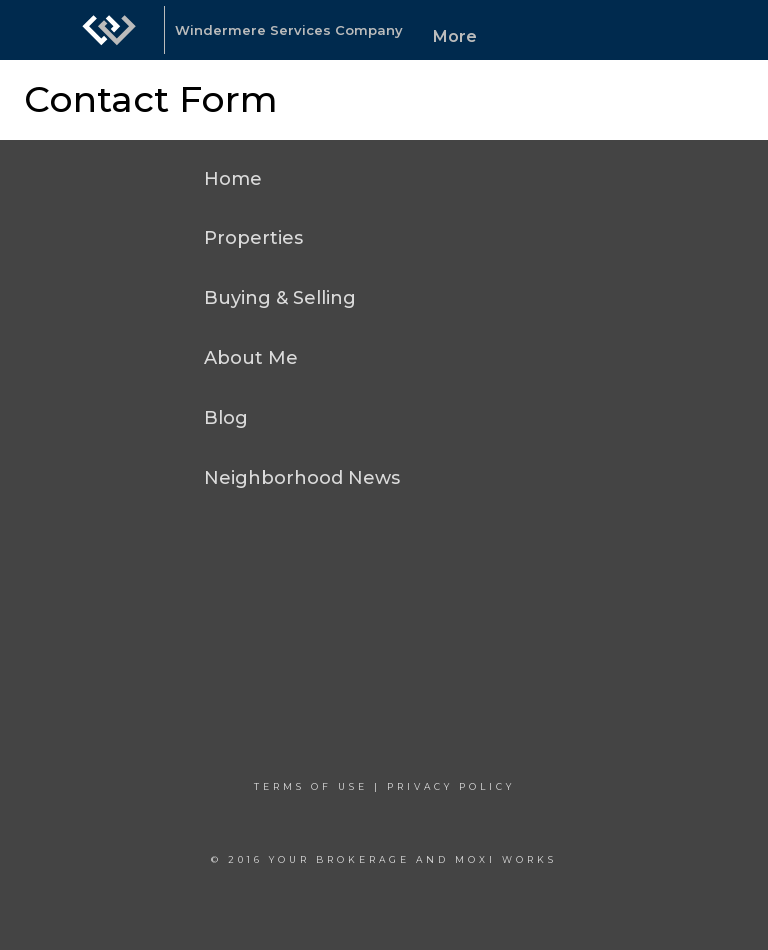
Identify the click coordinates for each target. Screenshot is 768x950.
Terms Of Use (311, 786)
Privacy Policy (451, 786)
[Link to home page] (109, 30)
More (455, 36)
